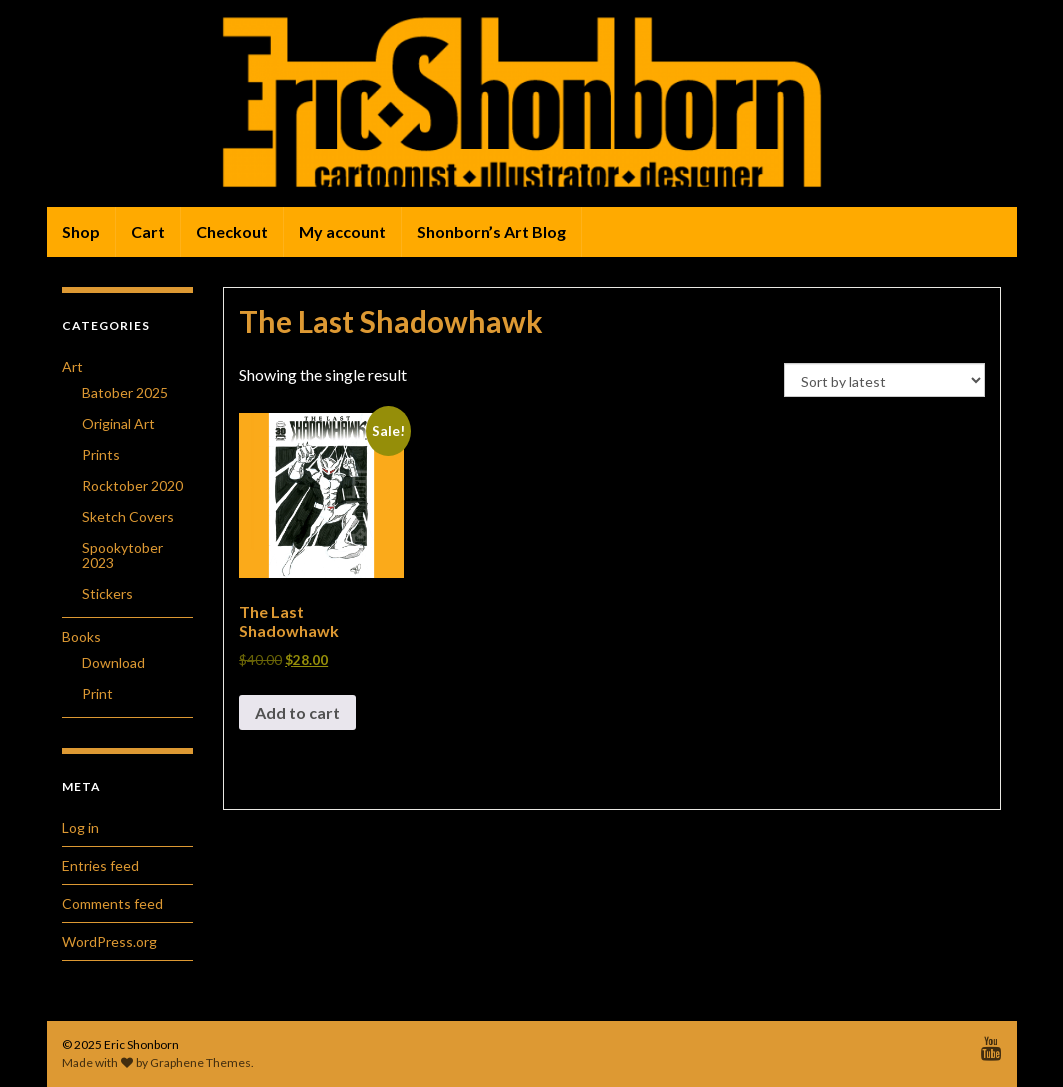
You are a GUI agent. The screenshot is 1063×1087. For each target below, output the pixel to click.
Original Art (118, 423)
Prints (101, 454)
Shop (81, 231)
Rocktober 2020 (132, 485)
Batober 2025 (125, 392)
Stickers (107, 593)
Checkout (232, 231)
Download (113, 662)
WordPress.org (109, 941)
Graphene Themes (200, 1062)
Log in (80, 827)
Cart (148, 231)
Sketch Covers (128, 516)
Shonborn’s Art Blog (491, 231)
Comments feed (112, 903)
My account (342, 231)
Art (72, 366)
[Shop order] (884, 380)
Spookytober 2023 (122, 555)
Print (97, 693)
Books (81, 636)
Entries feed (100, 865)
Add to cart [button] (297, 712)
